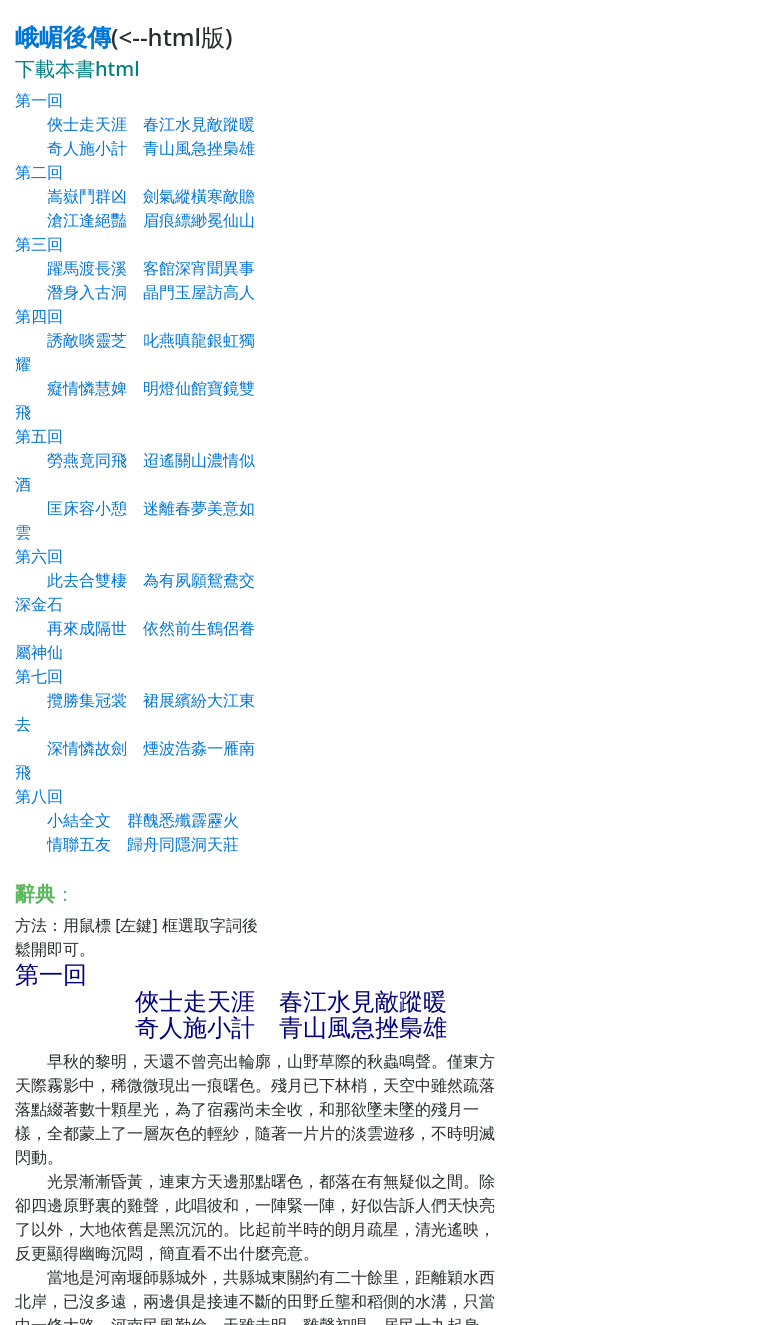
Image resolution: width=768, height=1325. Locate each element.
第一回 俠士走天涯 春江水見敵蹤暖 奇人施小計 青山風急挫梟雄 (135, 124)
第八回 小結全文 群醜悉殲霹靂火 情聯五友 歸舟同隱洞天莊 (127, 820)
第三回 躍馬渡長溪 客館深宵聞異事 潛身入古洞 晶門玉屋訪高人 (135, 268)
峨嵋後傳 (63, 36)
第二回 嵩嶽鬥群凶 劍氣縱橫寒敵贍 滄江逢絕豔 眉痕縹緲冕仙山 (135, 196)
